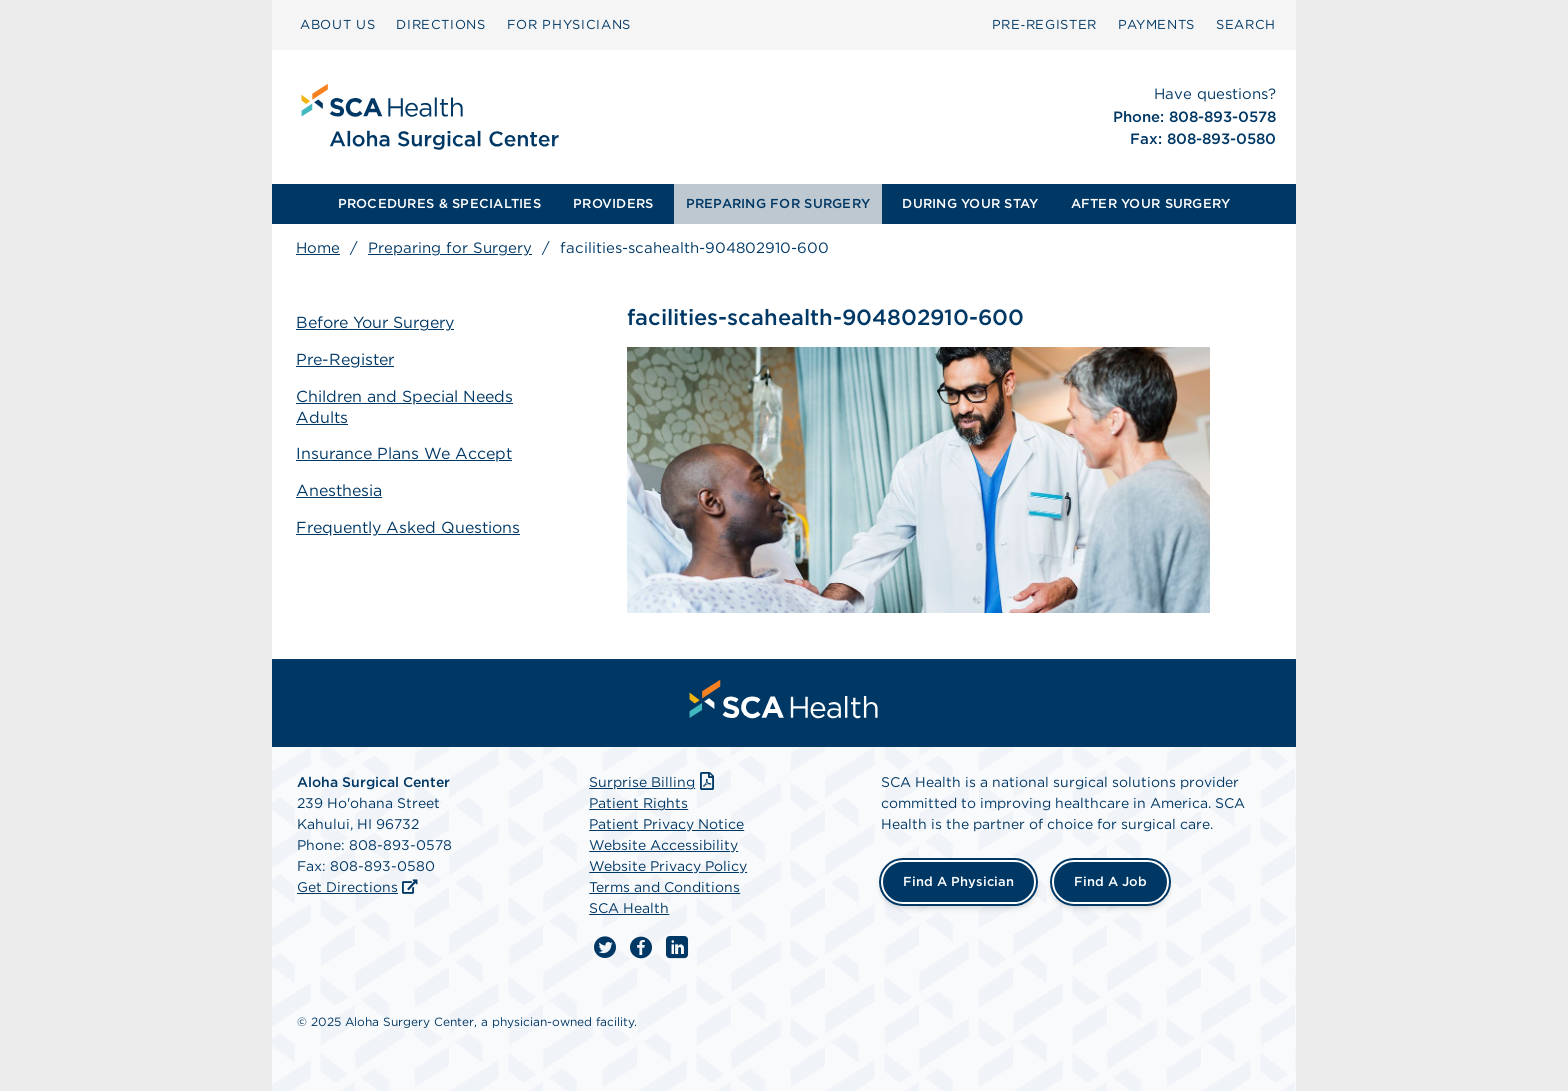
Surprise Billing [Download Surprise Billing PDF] (653, 782)
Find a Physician (958, 881)
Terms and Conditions (664, 887)
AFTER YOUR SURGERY (1151, 203)
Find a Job (1110, 881)
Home (318, 248)
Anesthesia (339, 490)
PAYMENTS (1156, 24)
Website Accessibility (663, 845)
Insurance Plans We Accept (404, 453)
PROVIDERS (613, 203)
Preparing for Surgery (450, 248)
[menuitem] (337, 25)
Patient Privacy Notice (666, 824)
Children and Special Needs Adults (404, 407)
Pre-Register (345, 359)
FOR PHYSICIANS (569, 24)
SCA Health (629, 908)
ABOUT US (337, 24)
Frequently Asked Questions (408, 527)
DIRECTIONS (441, 24)
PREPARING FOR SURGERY (778, 203)
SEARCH (1246, 24)
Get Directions (347, 887)
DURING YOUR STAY (970, 203)
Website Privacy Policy (668, 866)
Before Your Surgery (375, 322)
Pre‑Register (1044, 24)
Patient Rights (638, 803)
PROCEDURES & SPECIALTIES (439, 203)
